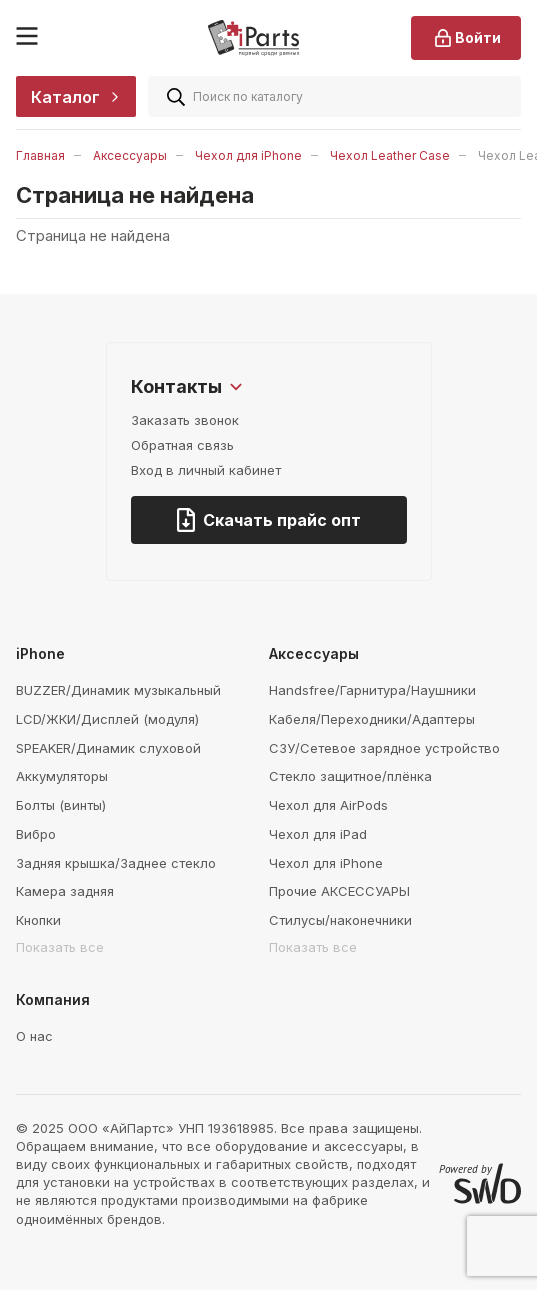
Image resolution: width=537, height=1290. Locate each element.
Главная (40, 155)
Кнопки (38, 920)
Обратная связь (182, 445)
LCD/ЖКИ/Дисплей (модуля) (107, 719)
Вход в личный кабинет (206, 470)
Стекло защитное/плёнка (350, 776)
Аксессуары (130, 155)
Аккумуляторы (62, 776)
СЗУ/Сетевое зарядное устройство (384, 748)
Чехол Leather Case (390, 155)
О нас (34, 1036)
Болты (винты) (61, 805)
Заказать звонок (185, 420)
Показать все (60, 947)
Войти (466, 38)
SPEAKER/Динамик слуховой (108, 748)
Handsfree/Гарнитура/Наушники (372, 690)
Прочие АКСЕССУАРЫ (339, 891)
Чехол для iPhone (248, 155)
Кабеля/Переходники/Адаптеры (372, 719)
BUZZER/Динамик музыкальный (118, 690)
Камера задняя (65, 891)
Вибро (36, 834)
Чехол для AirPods (328, 805)
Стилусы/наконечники (340, 920)
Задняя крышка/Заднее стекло (116, 863)
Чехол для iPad (318, 834)
